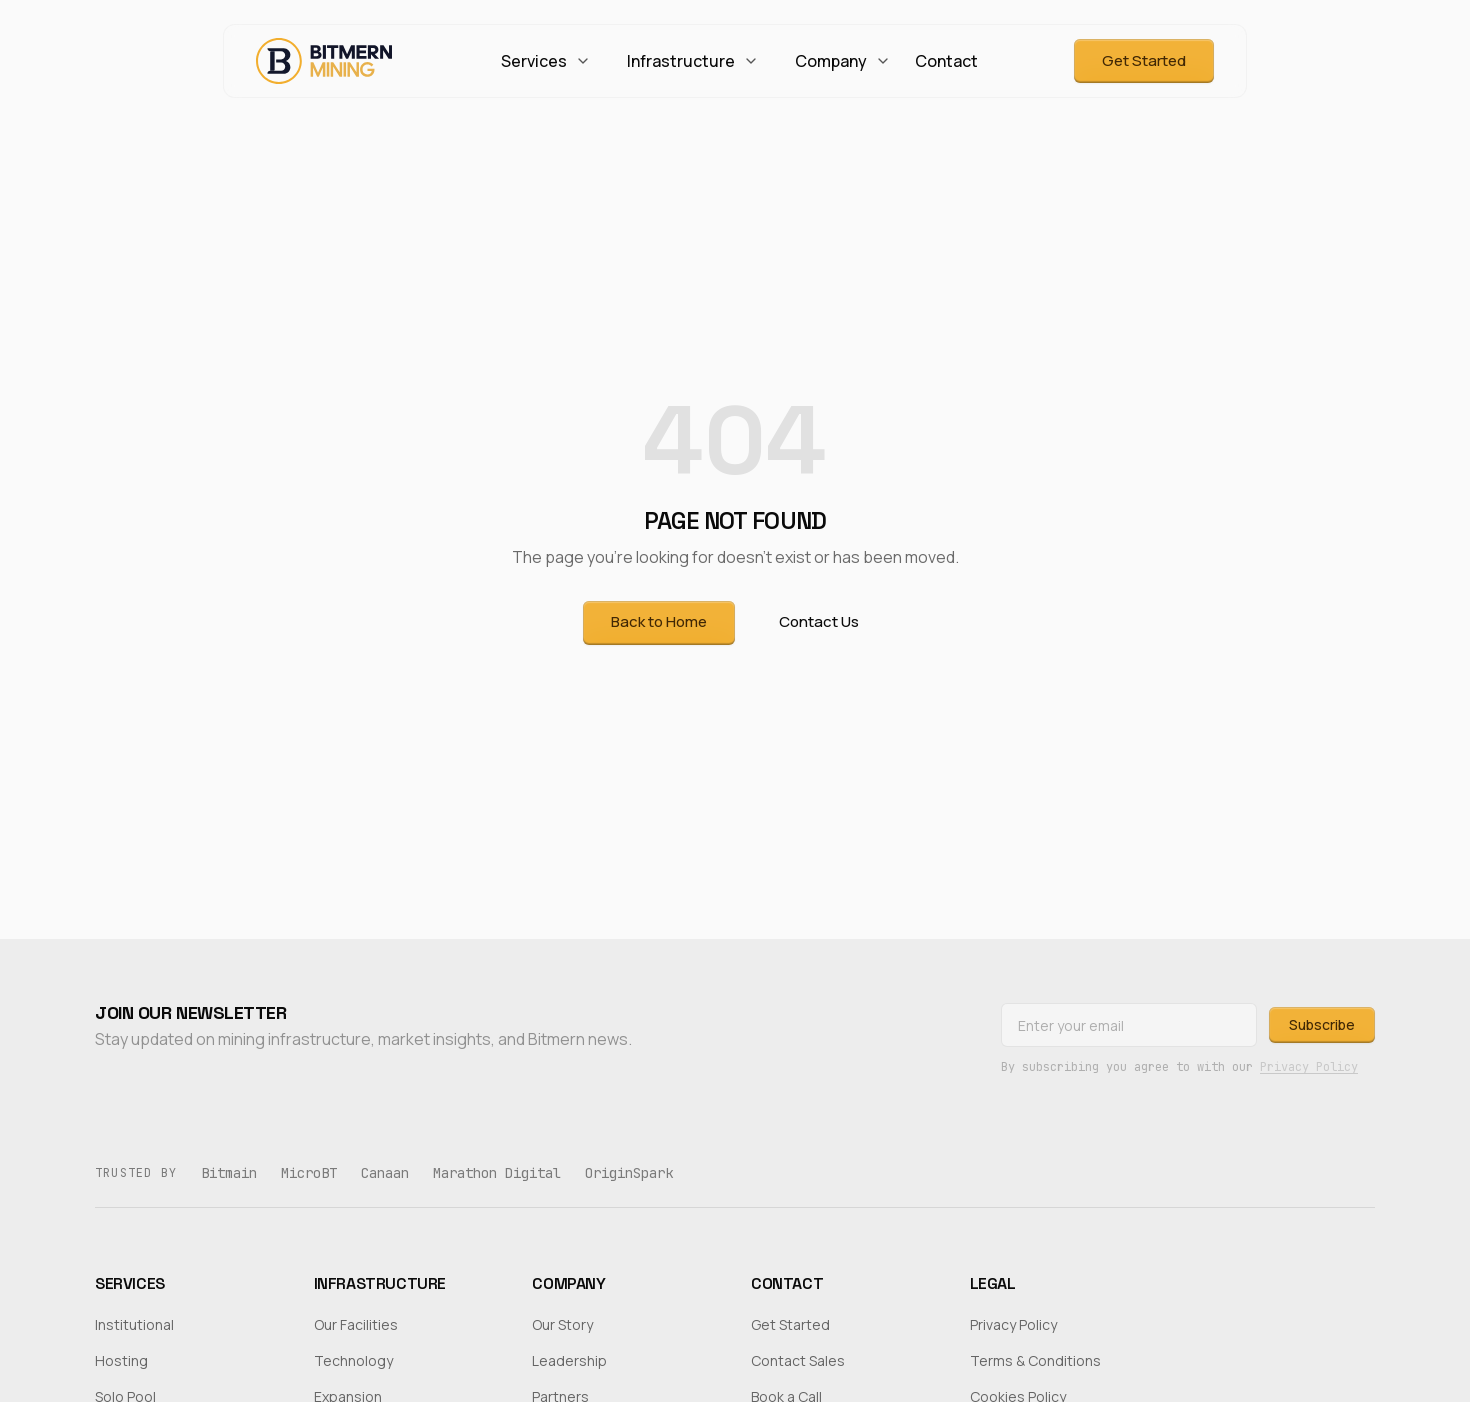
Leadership (569, 1360)
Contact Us (819, 621)
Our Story (562, 1324)
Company (843, 61)
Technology (353, 1360)
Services (546, 61)
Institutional (134, 1324)
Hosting (121, 1360)
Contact (946, 61)
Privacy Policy (1309, 1067)
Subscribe (1322, 1024)
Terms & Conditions (1035, 1360)
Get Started (1144, 60)
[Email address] (1129, 1025)
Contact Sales (798, 1360)
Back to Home (659, 621)
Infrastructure (693, 61)
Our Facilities (356, 1324)
